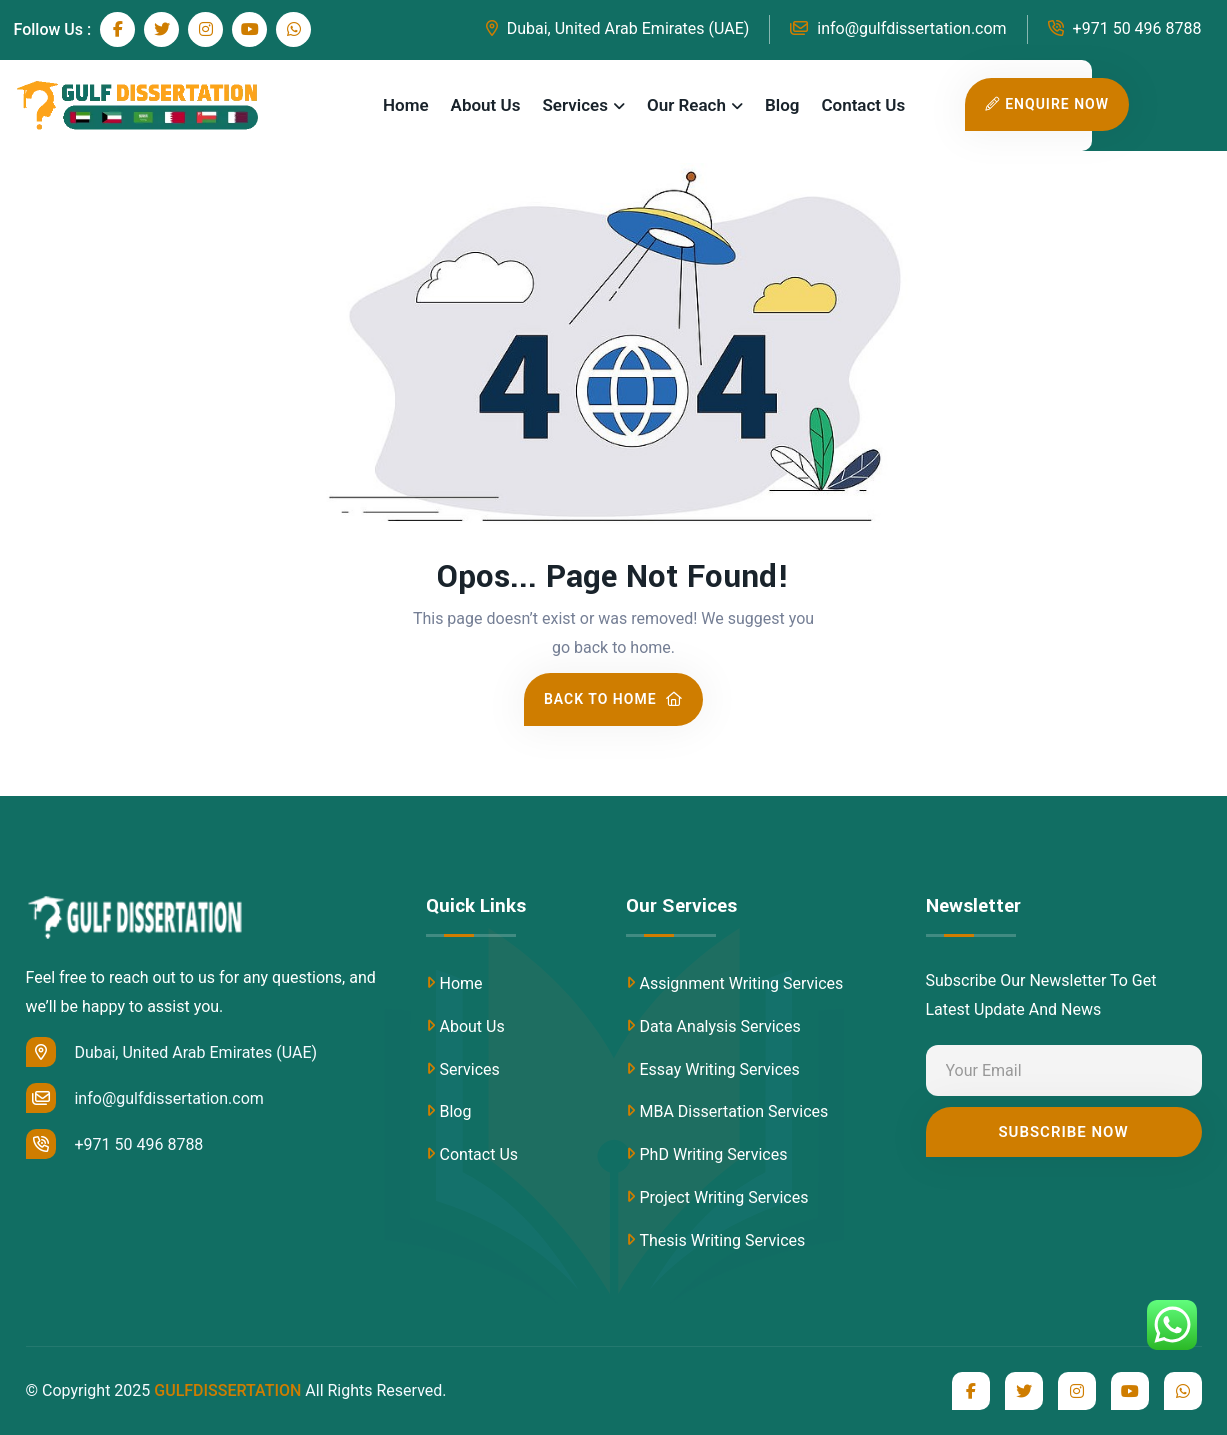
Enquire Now (1047, 104)
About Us (486, 105)
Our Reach (686, 105)
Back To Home (613, 699)
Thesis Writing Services (723, 1240)
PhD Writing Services (714, 1154)
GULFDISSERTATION (227, 1390)
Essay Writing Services (720, 1069)
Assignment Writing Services (742, 983)
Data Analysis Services (720, 1026)
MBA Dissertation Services (734, 1111)
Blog (782, 105)
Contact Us (863, 105)
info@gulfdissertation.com (898, 28)
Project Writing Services (724, 1197)
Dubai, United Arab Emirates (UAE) (618, 28)
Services (574, 105)
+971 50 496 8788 (1125, 28)
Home (406, 105)
